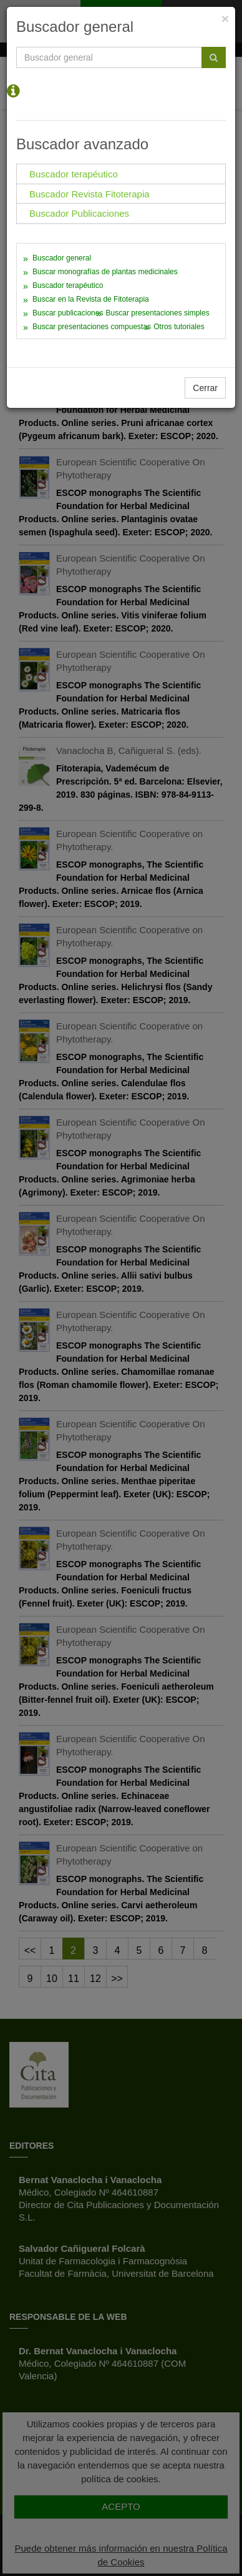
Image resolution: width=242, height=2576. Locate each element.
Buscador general (61, 258)
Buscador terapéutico (67, 285)
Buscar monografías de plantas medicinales (105, 271)
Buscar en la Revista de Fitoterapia (90, 299)
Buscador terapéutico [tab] (73, 174)
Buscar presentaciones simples (158, 313)
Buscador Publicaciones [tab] (79, 213)
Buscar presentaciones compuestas (91, 326)
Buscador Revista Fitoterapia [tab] (89, 194)
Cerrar (205, 388)
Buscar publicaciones (67, 313)
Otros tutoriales (178, 326)
